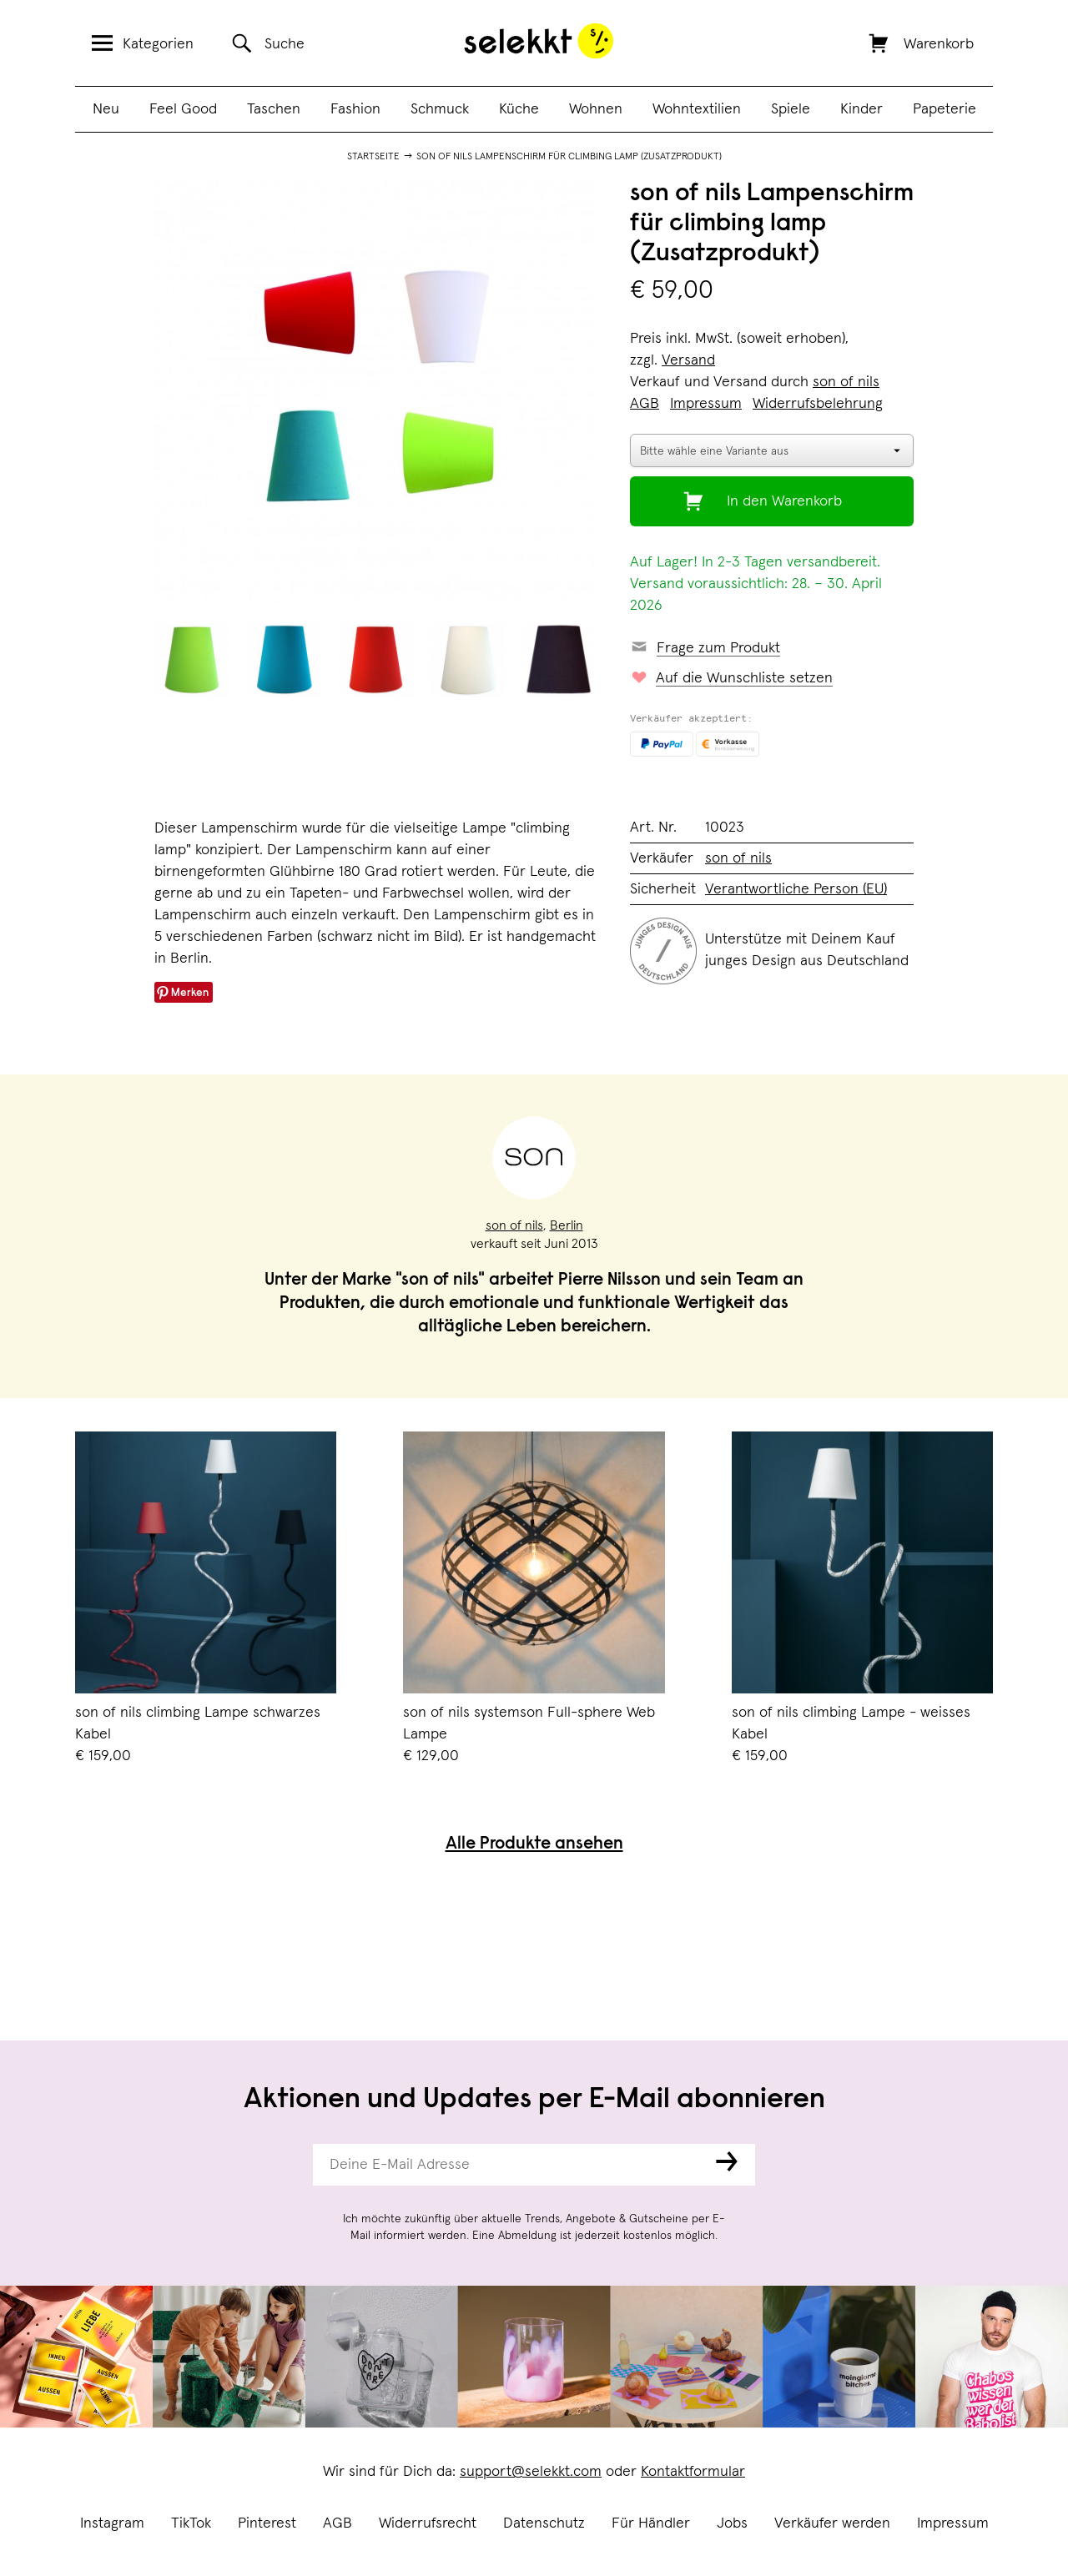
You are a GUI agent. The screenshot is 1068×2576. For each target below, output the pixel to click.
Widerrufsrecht (427, 2523)
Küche (519, 109)
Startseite (373, 157)
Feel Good (183, 109)
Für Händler (651, 2523)
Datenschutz (544, 2523)
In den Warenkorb (784, 501)
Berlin (566, 1225)
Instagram (112, 2523)
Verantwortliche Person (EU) (796, 889)
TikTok (191, 2523)
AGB (337, 2523)
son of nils (846, 382)
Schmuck (440, 109)
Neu (106, 109)
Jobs (732, 2523)
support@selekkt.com (531, 2471)
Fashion (355, 109)
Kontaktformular (693, 2471)
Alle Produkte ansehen (534, 1845)
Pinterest (267, 2523)
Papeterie (944, 109)
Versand (688, 360)
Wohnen (595, 109)
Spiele (790, 109)
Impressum (953, 2523)
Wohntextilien (696, 109)
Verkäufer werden (832, 2523)
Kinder (861, 109)
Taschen (273, 109)
